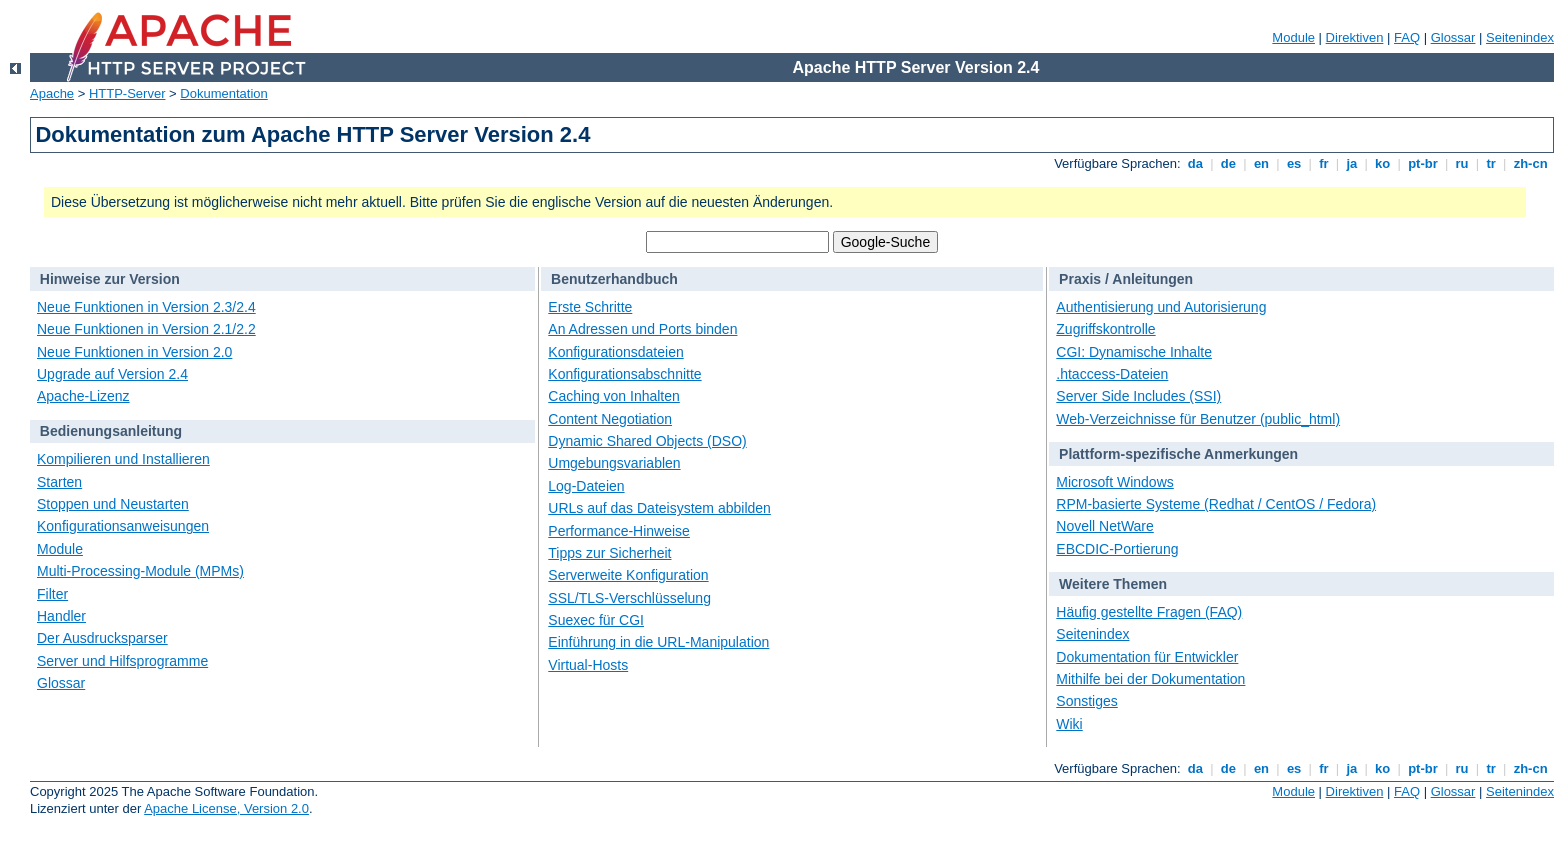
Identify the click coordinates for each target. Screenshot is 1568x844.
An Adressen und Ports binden (642, 329)
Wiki (1069, 724)
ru (1462, 163)
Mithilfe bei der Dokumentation (1150, 679)
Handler (61, 616)
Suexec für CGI (596, 620)
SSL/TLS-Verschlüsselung (629, 598)
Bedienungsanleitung (111, 431)
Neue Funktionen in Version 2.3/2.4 (146, 307)
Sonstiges (1086, 701)
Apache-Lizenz (83, 396)
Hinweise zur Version (110, 279)
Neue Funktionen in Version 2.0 (134, 352)
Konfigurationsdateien (615, 352)
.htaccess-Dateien (1112, 374)
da (1195, 163)
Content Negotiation (610, 419)
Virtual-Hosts (588, 665)
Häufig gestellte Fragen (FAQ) (1149, 612)
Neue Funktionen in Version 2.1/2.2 (146, 329)
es (1294, 163)
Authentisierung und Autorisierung (1161, 307)
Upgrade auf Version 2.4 (112, 374)
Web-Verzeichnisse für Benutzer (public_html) (1198, 419)
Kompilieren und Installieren (123, 459)
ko (1383, 163)
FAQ (1407, 37)
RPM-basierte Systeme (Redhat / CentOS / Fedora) (1216, 504)
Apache (52, 93)
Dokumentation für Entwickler (1147, 657)
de (1228, 163)
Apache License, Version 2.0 (226, 808)
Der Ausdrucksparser (102, 638)
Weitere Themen (1113, 584)
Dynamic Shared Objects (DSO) (647, 441)
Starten (59, 482)
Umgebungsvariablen (614, 463)
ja (1352, 163)
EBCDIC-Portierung (1117, 549)
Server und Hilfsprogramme (122, 661)
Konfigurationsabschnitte (624, 374)
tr (1491, 163)
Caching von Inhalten (614, 396)
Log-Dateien (586, 486)
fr (1324, 163)
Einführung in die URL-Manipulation (658, 642)
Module (1293, 37)
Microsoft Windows (1114, 482)
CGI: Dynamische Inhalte (1134, 352)
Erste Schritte (590, 307)
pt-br (1423, 163)
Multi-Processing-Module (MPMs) (140, 571)
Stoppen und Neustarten (113, 504)
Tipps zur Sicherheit (609, 553)
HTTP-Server (127, 93)
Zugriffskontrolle (1105, 329)
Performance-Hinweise (619, 531)
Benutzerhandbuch (614, 279)
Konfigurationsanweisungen (123, 526)
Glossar (1453, 37)
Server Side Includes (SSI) (1138, 396)
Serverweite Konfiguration (628, 575)
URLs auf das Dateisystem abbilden (659, 508)
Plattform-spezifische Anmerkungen (1178, 454)
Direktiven (1355, 37)
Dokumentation (223, 93)
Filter (52, 594)
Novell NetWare (1105, 526)
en (1261, 163)
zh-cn (1530, 163)
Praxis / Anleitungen (1126, 279)
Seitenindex (1520, 37)
